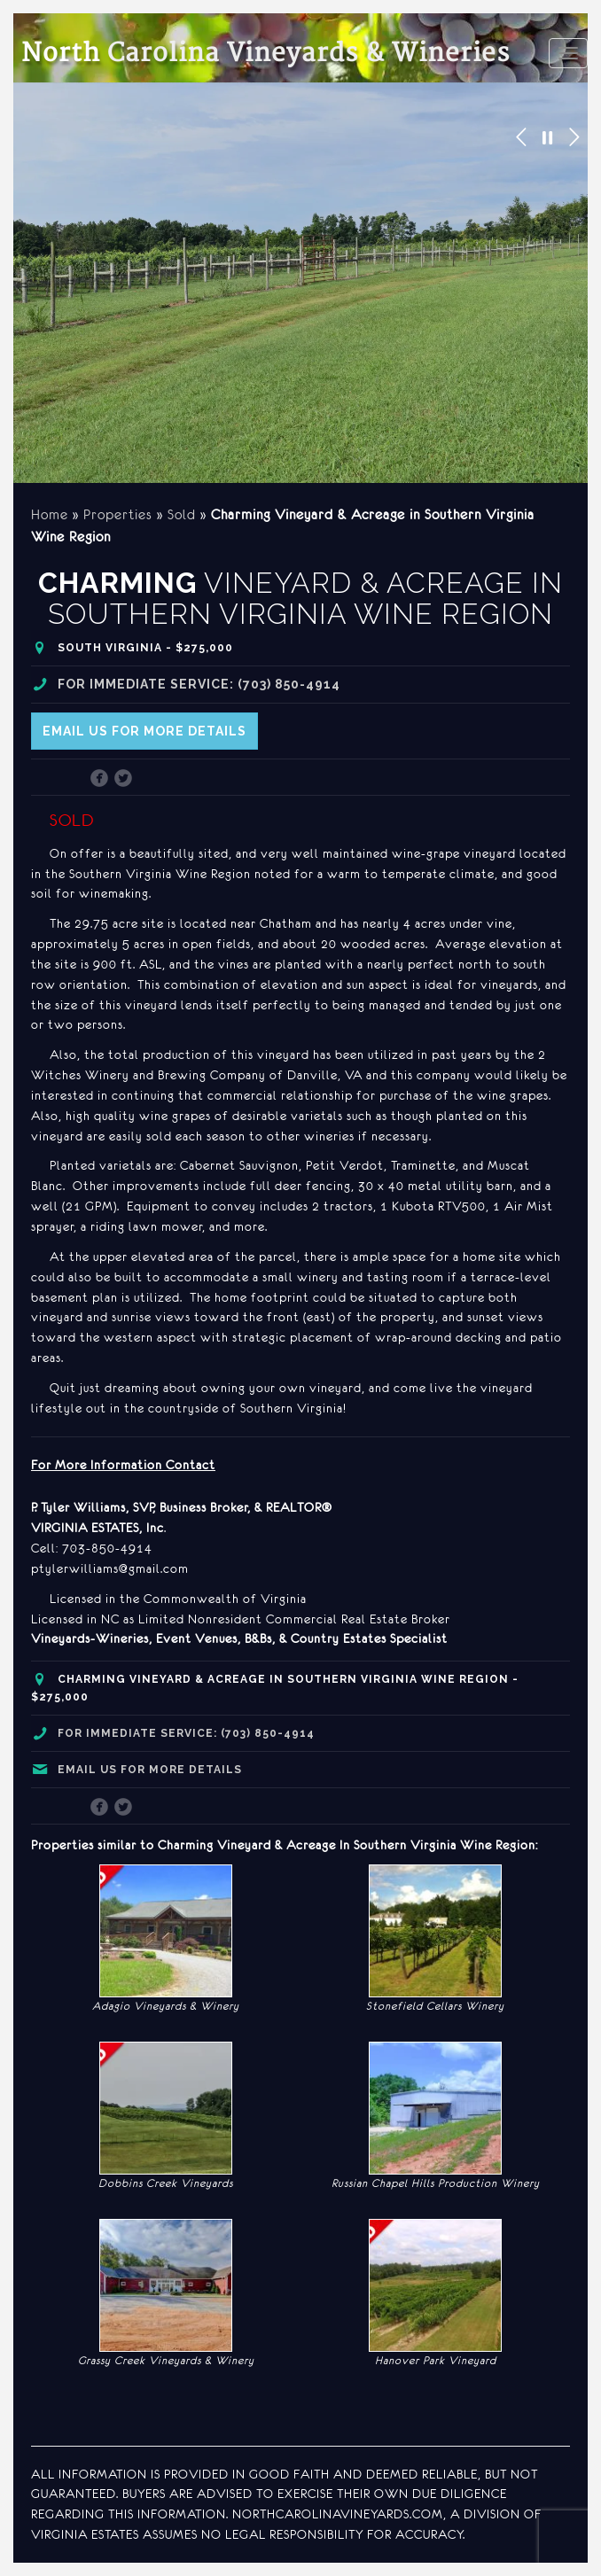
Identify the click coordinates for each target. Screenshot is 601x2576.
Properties (117, 514)
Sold (182, 514)
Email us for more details (144, 731)
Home (49, 514)
